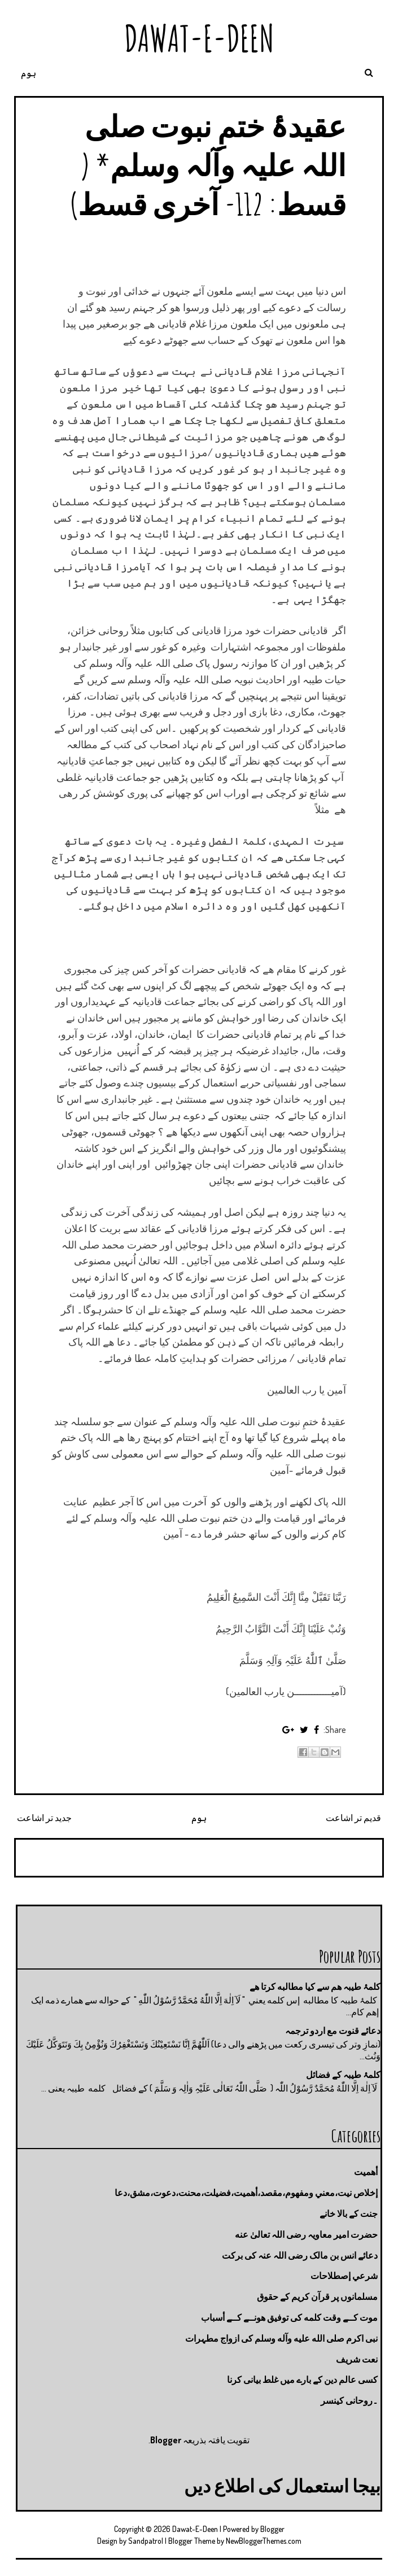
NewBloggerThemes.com (263, 2541)
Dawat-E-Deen (199, 38)
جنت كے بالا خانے (349, 2213)
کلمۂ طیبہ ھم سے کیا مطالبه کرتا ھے (315, 1986)
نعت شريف (357, 2359)
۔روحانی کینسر (349, 2400)
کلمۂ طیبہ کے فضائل (343, 2074)
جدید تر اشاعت (44, 1817)
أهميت (366, 2171)
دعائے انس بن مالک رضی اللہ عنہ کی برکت (300, 2255)
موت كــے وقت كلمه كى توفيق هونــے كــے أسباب (289, 2317)
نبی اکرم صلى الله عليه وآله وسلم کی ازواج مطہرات (281, 2338)
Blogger (165, 2440)
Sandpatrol (145, 2541)
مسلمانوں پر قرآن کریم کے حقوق (317, 2296)
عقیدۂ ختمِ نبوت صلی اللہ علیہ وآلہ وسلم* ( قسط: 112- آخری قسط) (207, 164)
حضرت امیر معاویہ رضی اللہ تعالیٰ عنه (306, 2234)
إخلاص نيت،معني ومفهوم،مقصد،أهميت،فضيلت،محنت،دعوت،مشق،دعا (246, 2192)
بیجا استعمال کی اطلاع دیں (282, 2485)
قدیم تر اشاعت (353, 1817)
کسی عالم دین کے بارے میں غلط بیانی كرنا (302, 2379)
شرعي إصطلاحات (344, 2275)
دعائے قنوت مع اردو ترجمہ (332, 2030)
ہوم (28, 72)
